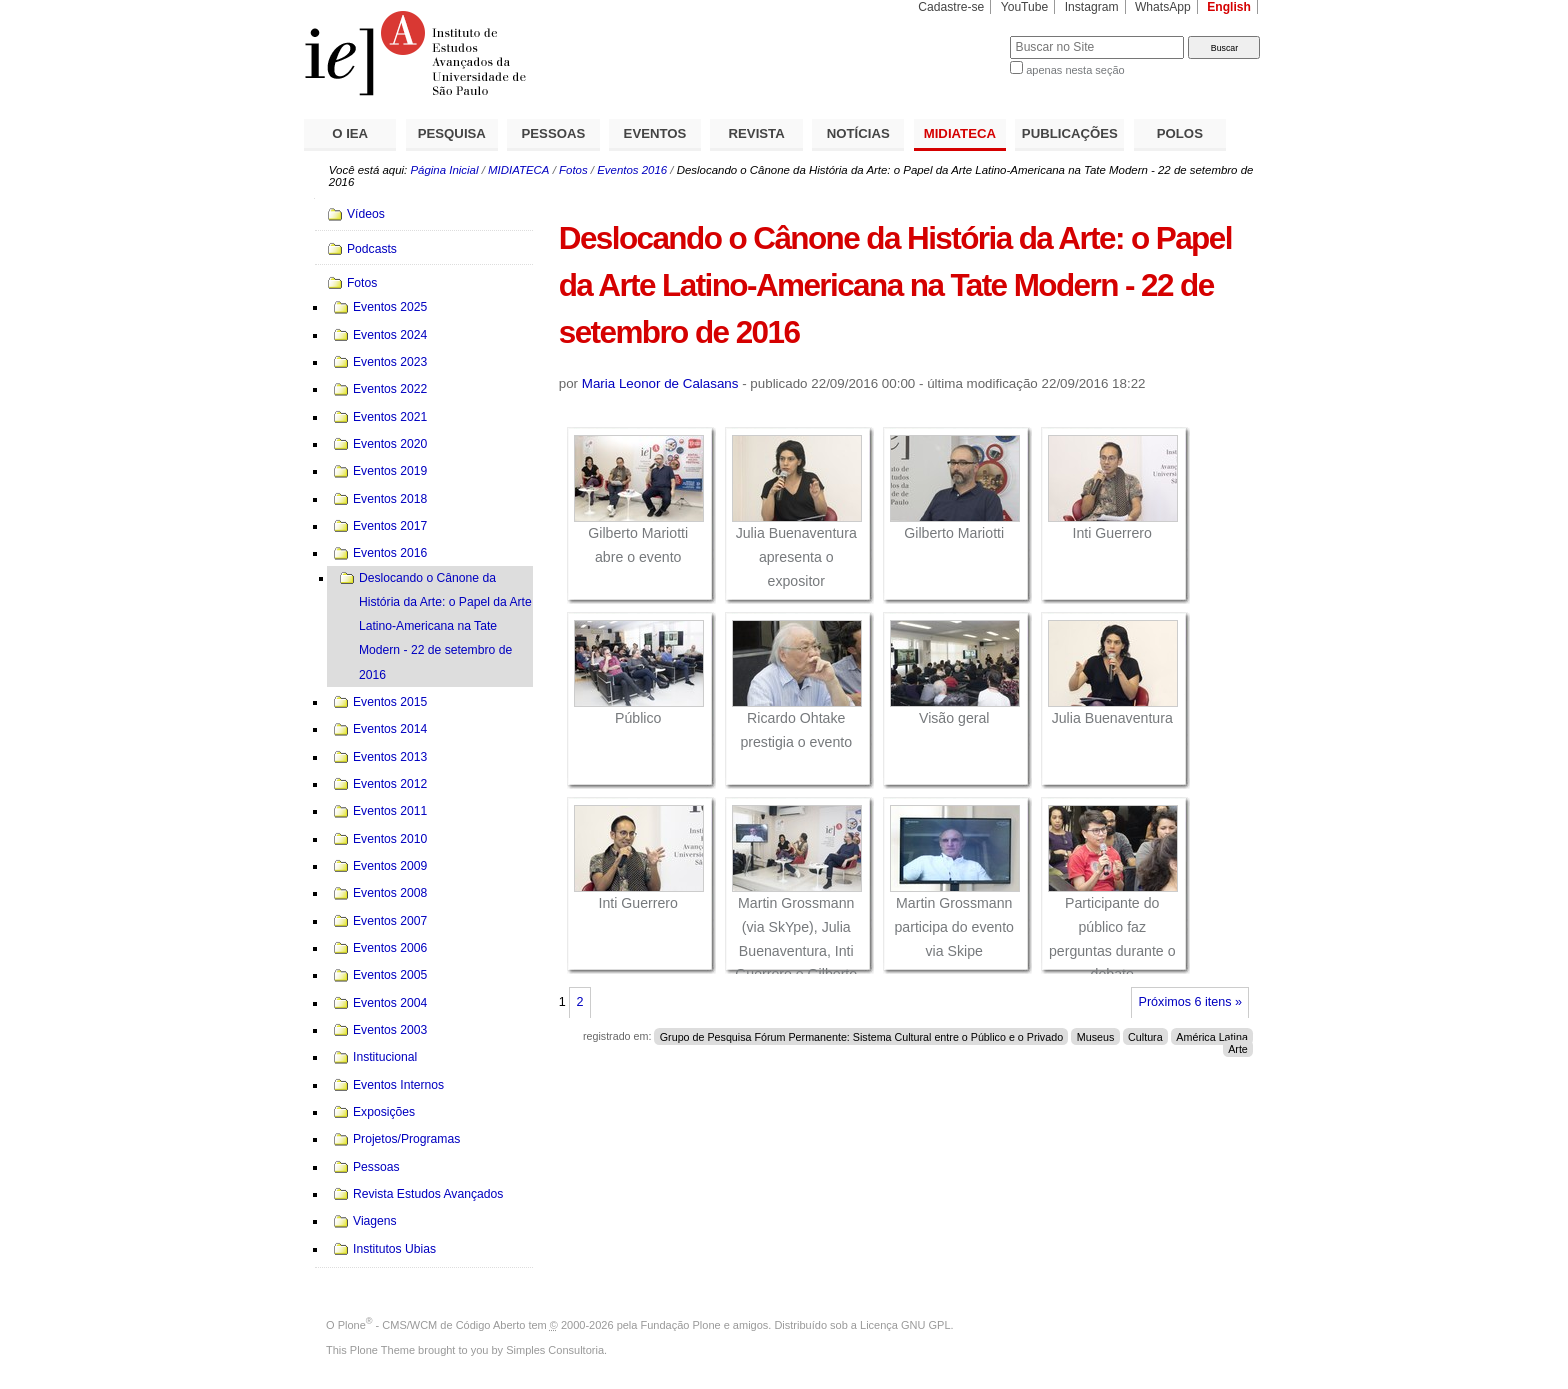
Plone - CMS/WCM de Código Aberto (432, 1325)
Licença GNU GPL (905, 1325)
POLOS (1180, 133)
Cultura (1145, 1036)
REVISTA (757, 133)
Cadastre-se (951, 7)
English (1229, 7)
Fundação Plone (681, 1325)
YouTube (1025, 7)
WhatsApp (1163, 7)
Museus (1096, 1036)
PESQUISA (452, 133)
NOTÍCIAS (858, 133)
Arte (1238, 1048)
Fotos (573, 170)
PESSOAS (554, 133)
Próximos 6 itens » (1190, 1002)
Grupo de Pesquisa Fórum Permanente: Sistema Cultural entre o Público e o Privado (861, 1036)
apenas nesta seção (1075, 70)
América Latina (1212, 1036)
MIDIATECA (960, 133)
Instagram (1092, 7)
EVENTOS (655, 133)
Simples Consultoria (555, 1350)
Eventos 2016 (632, 170)
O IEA (350, 133)
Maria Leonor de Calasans (660, 383)
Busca (961, 35)
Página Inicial (444, 170)
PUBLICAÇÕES (1070, 133)
